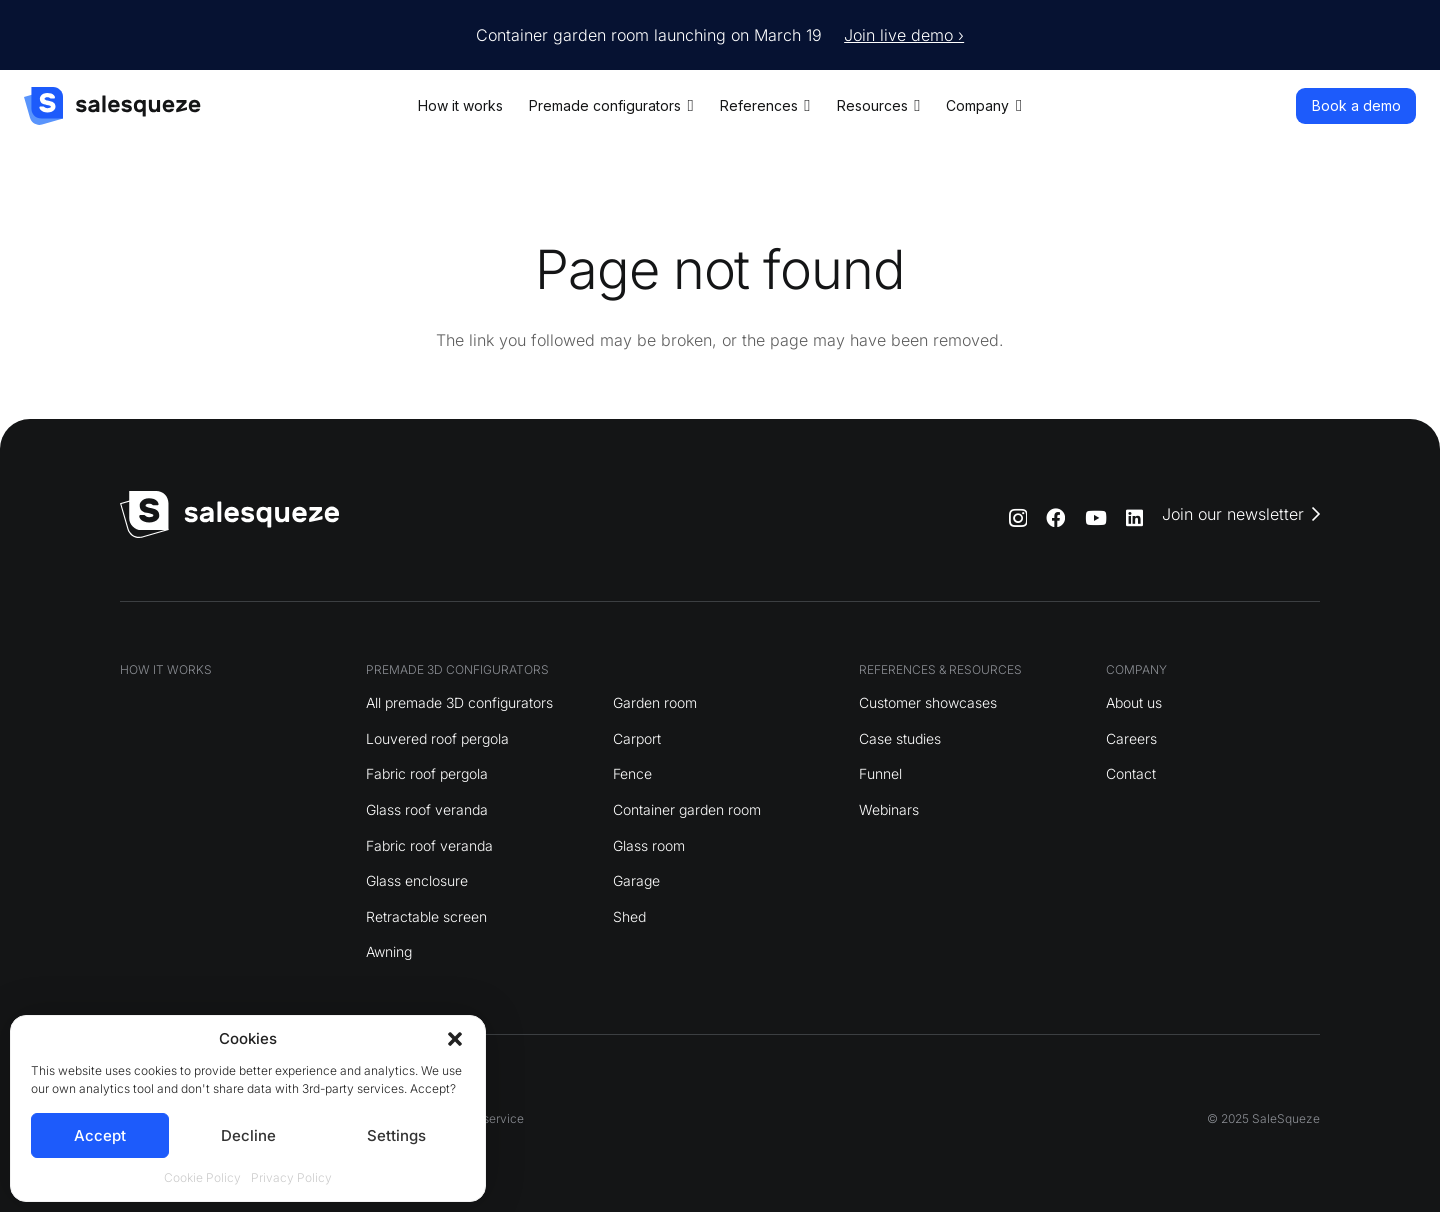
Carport (637, 738)
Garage (636, 880)
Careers (1131, 738)
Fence (632, 773)
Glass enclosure (417, 880)
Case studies (900, 738)
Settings (396, 1135)
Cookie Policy (202, 1177)
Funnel (880, 773)
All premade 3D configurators (459, 702)
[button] (455, 1039)
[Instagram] (1018, 518)
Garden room (655, 702)
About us (1134, 702)
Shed (629, 916)
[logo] (112, 106)
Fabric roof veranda (429, 845)
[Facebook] (1055, 517)
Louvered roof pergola (437, 738)
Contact (1131, 773)
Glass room (649, 845)
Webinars (889, 809)
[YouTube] (1096, 517)
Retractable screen (426, 916)
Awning (389, 951)
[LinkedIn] (1134, 517)
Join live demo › (904, 35)
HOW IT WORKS (166, 669)
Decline (248, 1135)
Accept (100, 1135)
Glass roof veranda (427, 809)
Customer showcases (928, 702)
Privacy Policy (291, 1177)
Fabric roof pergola (427, 773)
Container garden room (687, 809)
